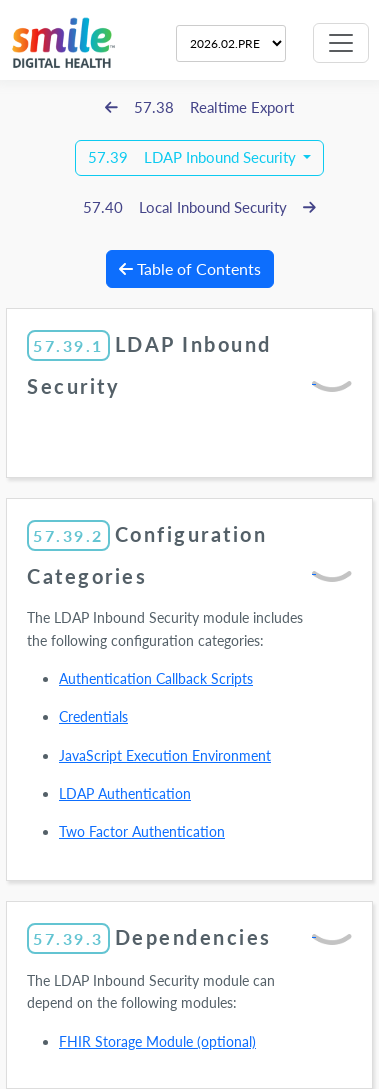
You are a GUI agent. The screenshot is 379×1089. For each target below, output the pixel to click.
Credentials (93, 716)
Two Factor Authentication (142, 831)
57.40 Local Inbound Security (199, 207)
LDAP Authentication (125, 793)
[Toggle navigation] (341, 43)
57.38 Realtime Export (199, 107)
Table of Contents (190, 268)
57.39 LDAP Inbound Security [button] (194, 157)
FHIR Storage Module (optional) (157, 1041)
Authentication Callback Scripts (156, 678)
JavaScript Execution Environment (165, 755)
